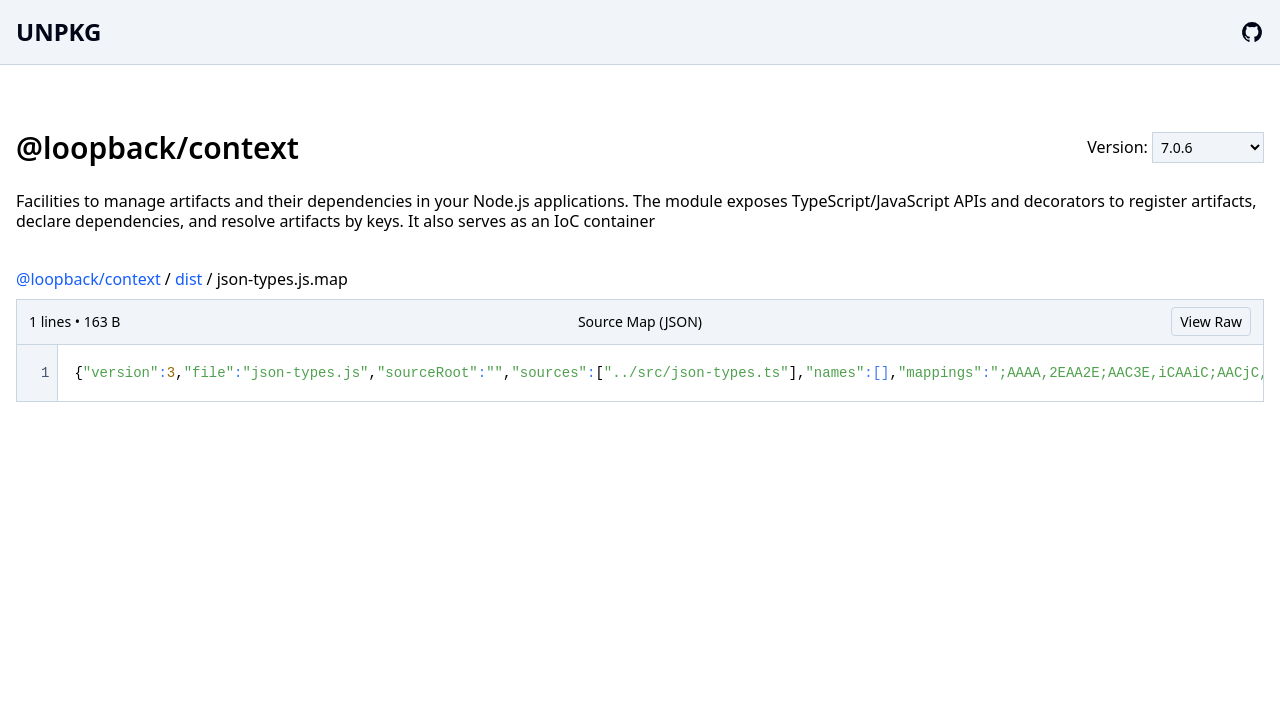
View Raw (1211, 321)
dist (188, 279)
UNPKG (58, 31)
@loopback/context (88, 279)
